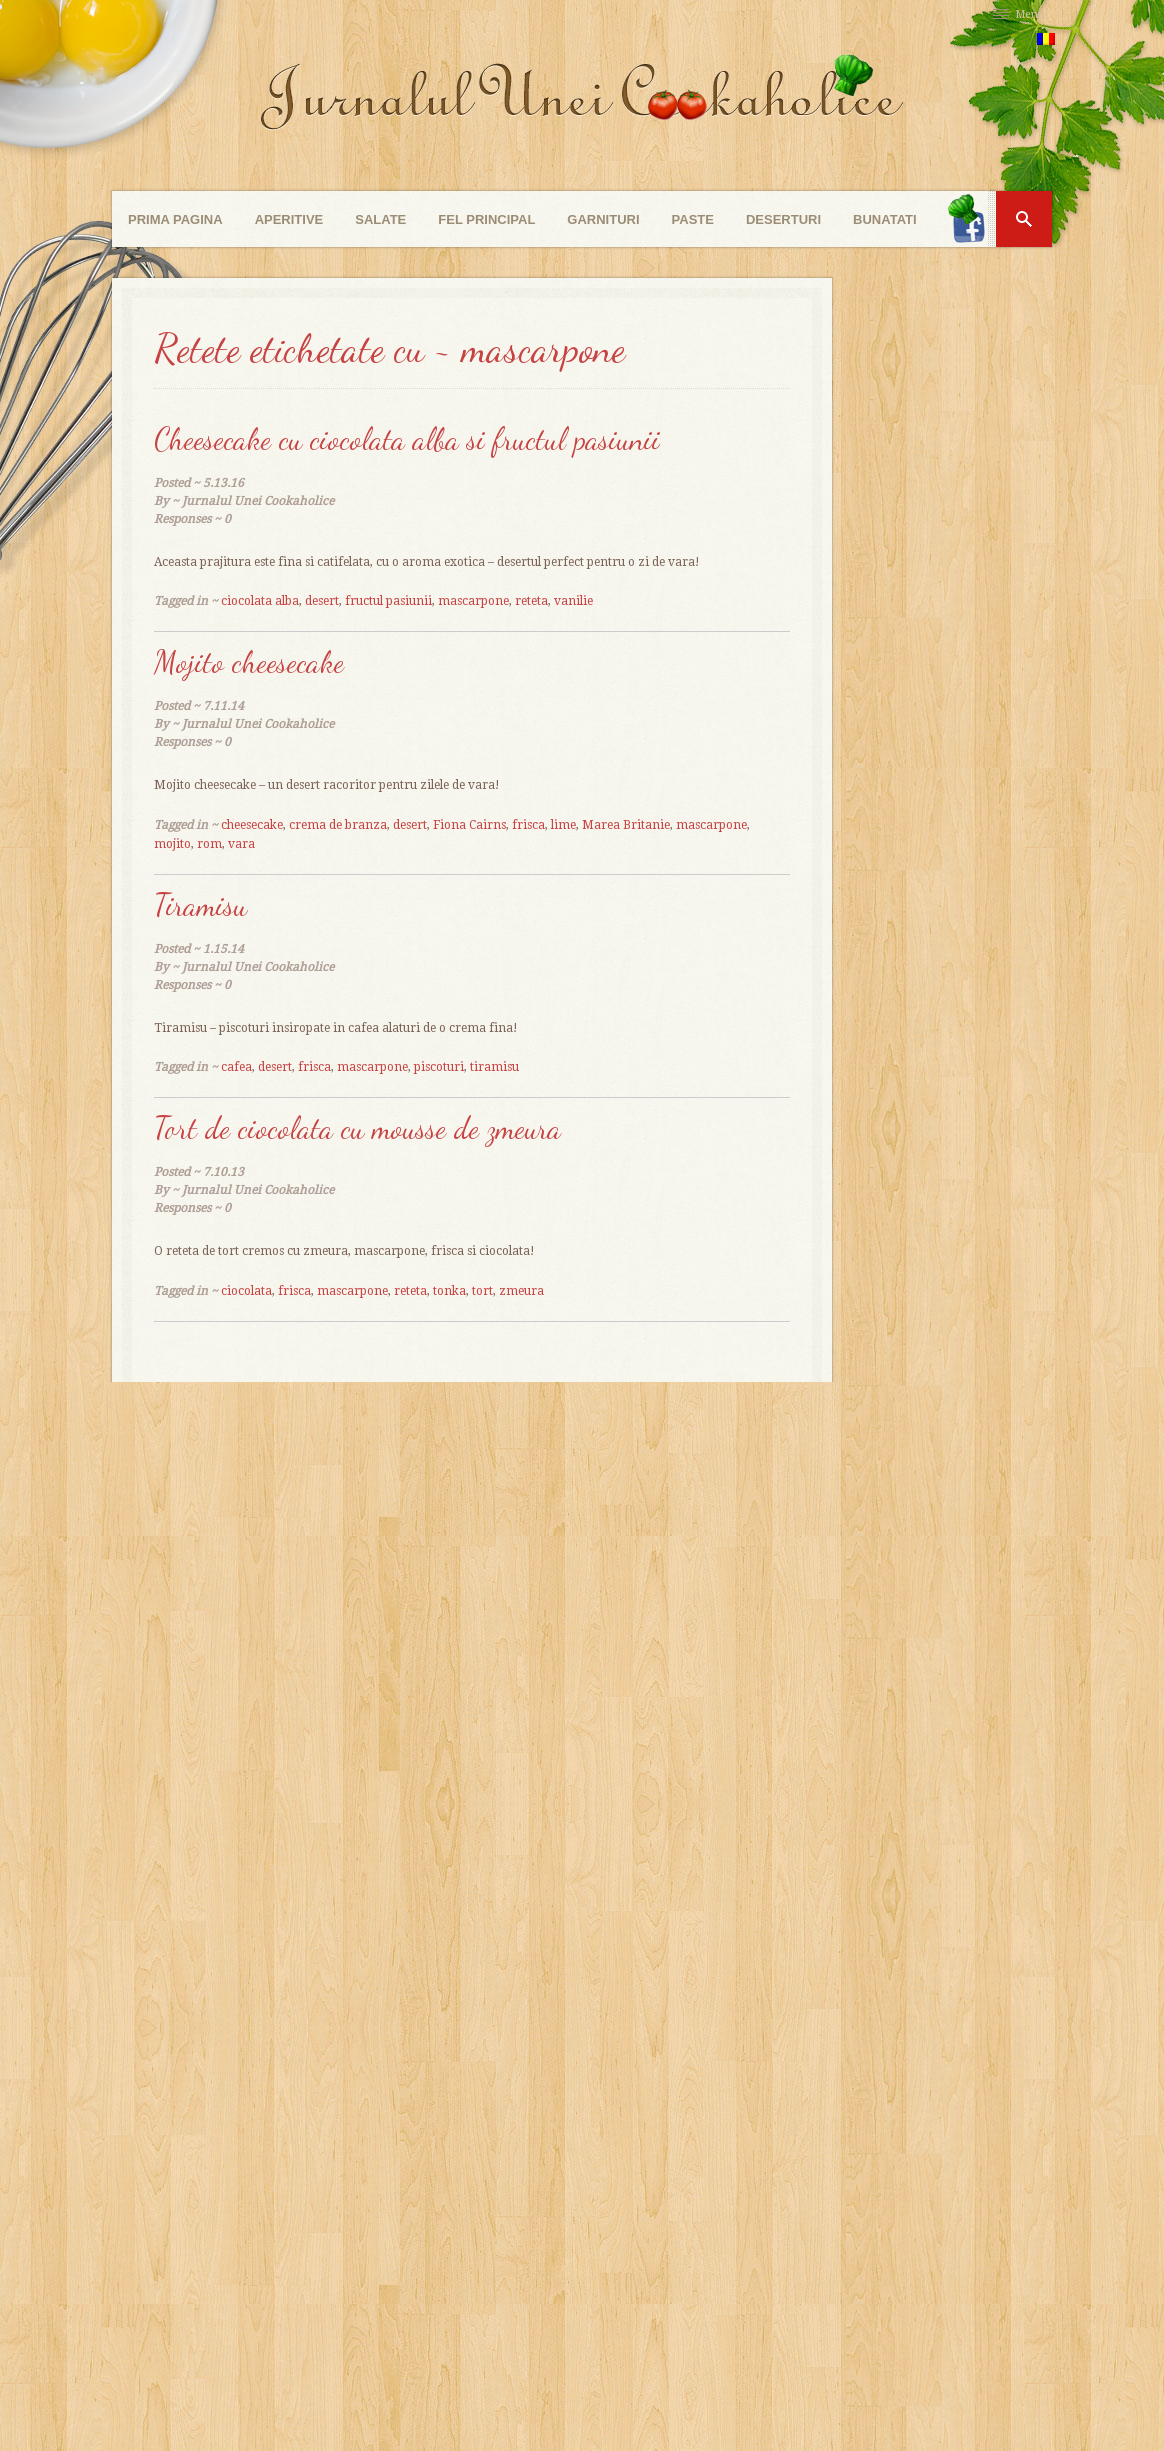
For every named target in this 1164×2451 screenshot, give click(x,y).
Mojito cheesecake (249, 662)
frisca (528, 825)
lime (563, 825)
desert (322, 601)
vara (241, 844)
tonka (449, 1291)
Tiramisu (200, 905)
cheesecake (252, 825)
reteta (531, 601)
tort (482, 1291)
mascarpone (473, 601)
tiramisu (494, 1067)
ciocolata (246, 1291)
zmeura (521, 1291)
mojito (172, 844)
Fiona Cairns (469, 825)
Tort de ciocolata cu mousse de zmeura (357, 1128)
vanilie (573, 601)
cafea (236, 1067)
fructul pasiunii (388, 601)
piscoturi (439, 1067)
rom (209, 844)
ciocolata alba (260, 601)
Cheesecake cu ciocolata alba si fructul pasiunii (407, 439)
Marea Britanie (626, 825)
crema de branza (338, 825)
